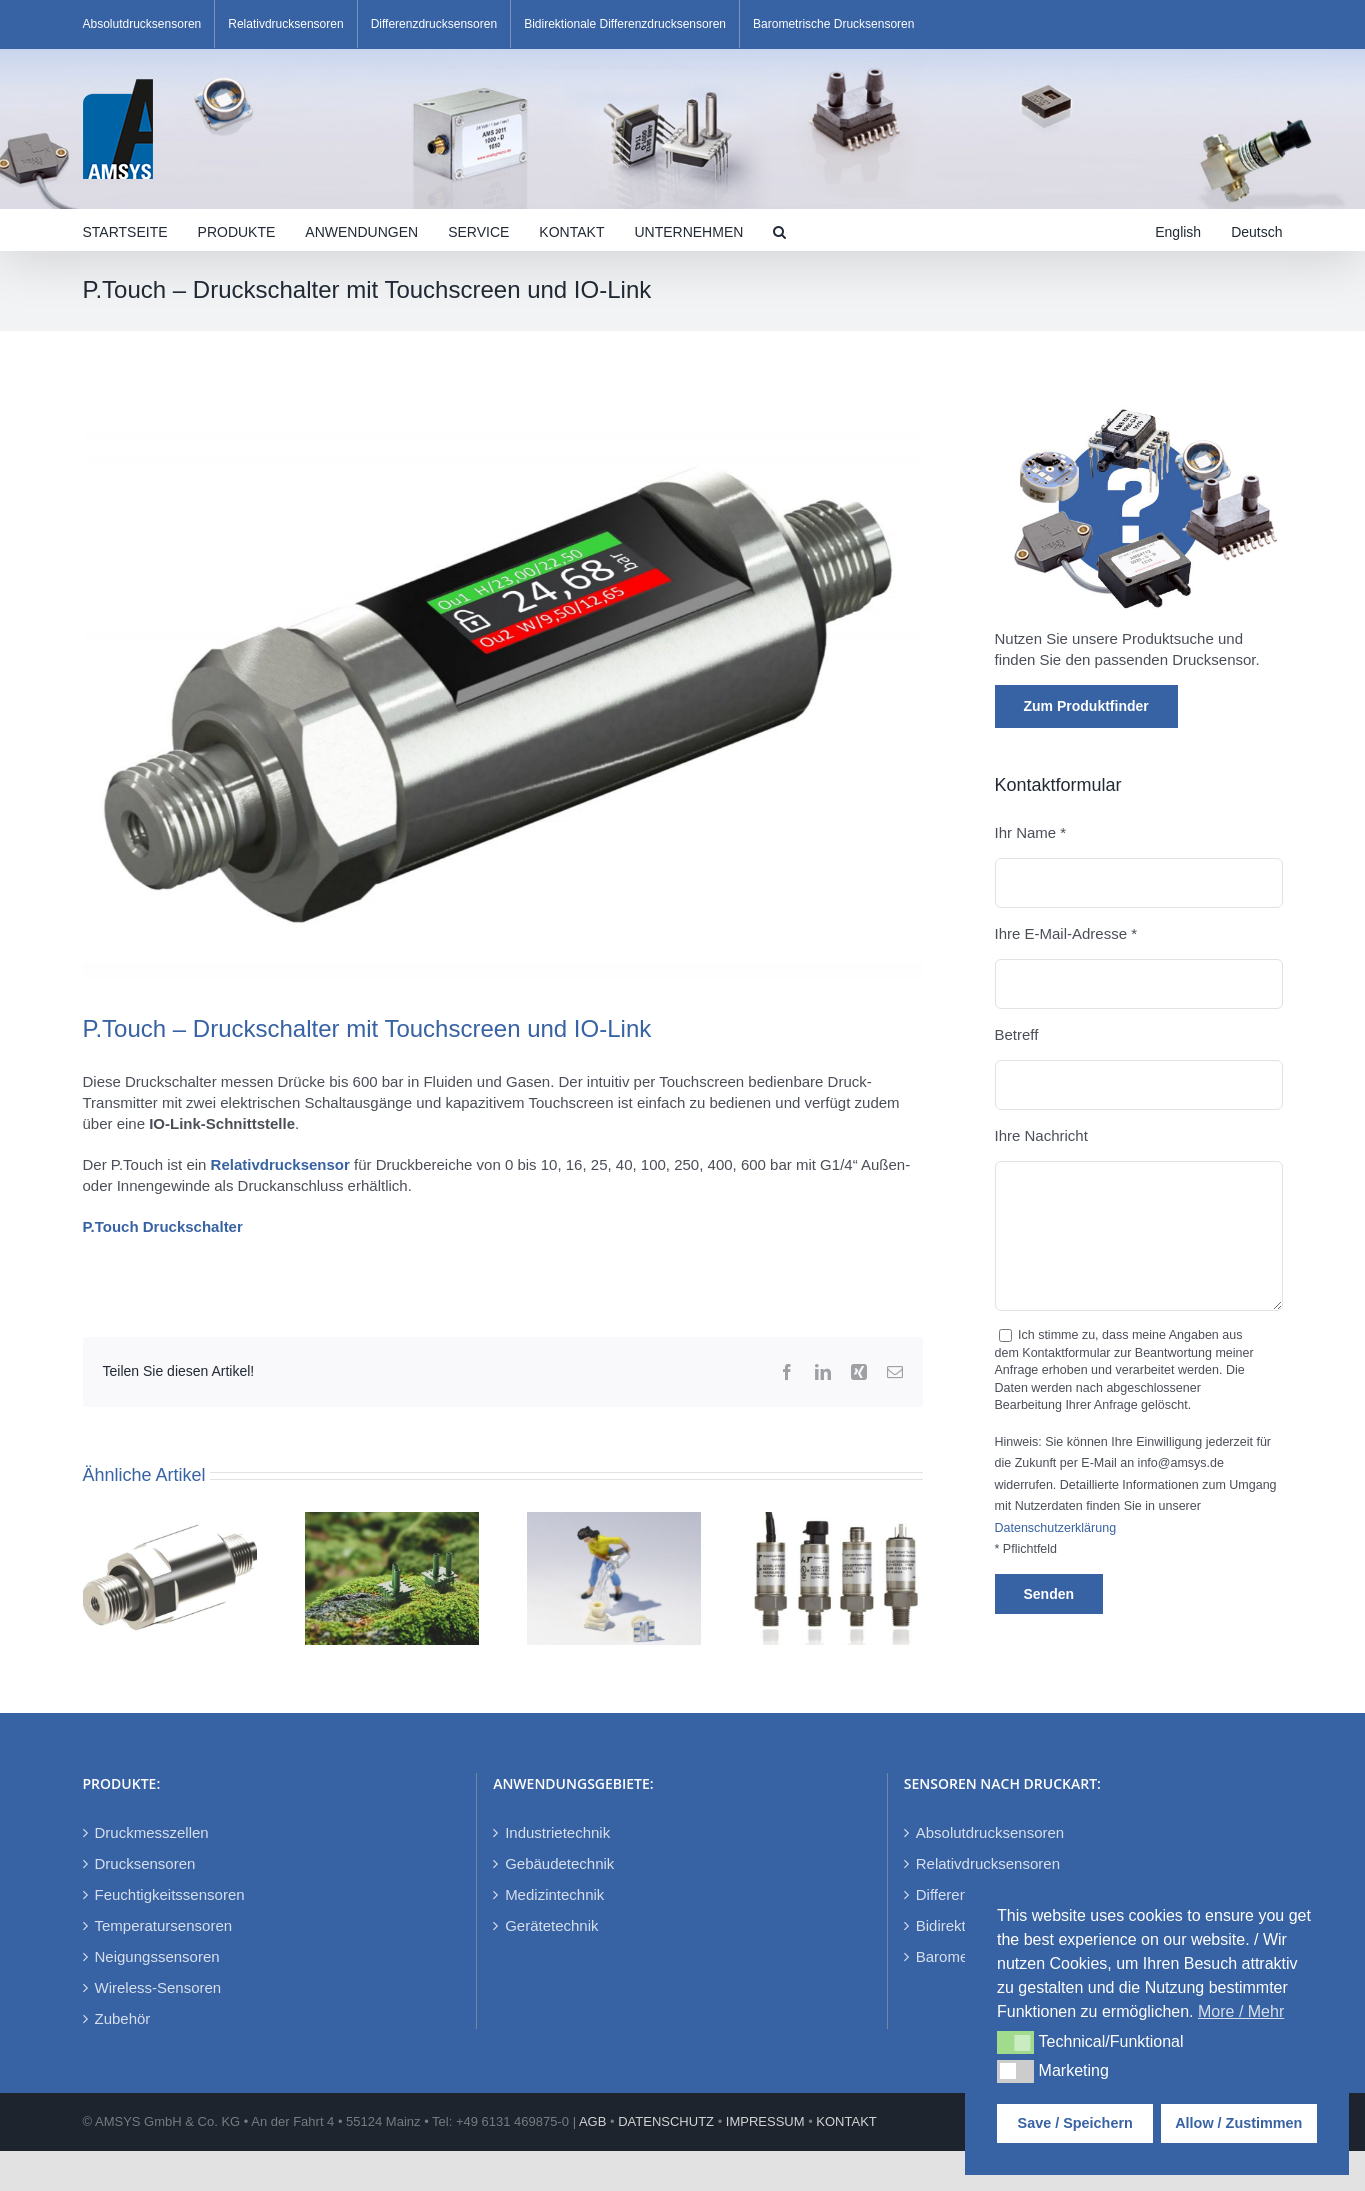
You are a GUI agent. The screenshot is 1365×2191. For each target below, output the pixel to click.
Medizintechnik (554, 1894)
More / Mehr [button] (1241, 2011)
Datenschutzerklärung (1056, 1528)
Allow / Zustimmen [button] (1238, 2123)
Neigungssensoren (157, 1956)
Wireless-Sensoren (158, 1987)
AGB (592, 2121)
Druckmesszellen (152, 1832)
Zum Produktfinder (1086, 706)
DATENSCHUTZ (666, 2121)
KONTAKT (846, 2121)
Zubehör (123, 2018)
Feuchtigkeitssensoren (170, 1894)
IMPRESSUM (765, 2121)
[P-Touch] (503, 687)
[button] (779, 230)
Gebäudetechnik (559, 1863)
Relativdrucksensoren (988, 1863)
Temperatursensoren (164, 1925)
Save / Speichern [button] (1075, 2123)
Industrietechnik (557, 1832)
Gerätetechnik (551, 1925)
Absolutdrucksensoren (990, 1832)
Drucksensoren (145, 1863)
